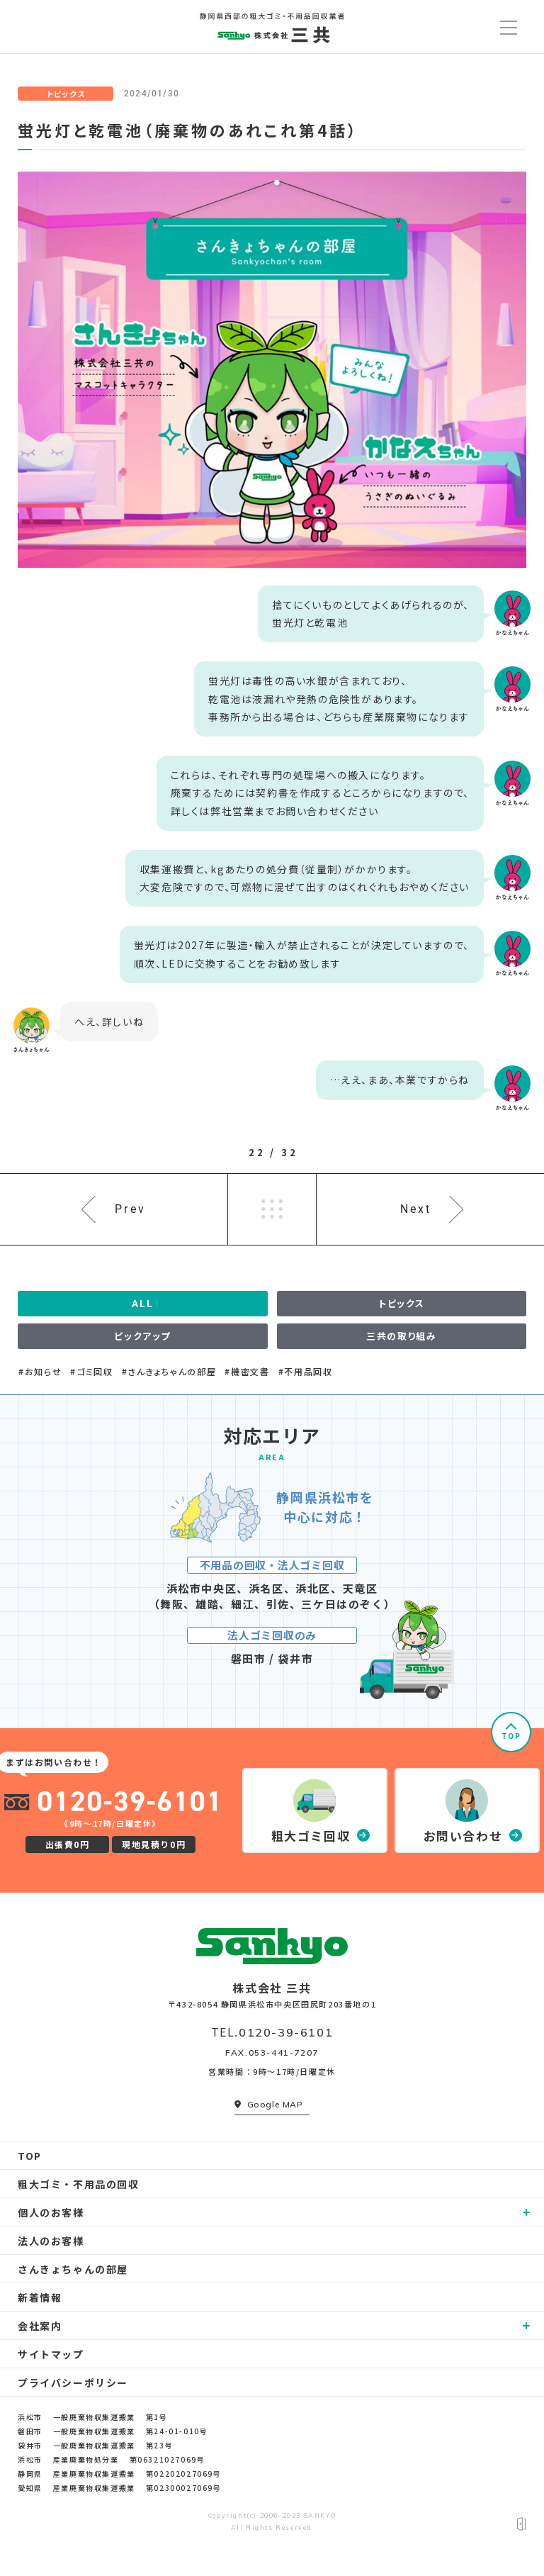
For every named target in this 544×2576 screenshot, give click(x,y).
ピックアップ (142, 1336)
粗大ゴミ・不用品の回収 (79, 2184)
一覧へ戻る (272, 1209)
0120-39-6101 (286, 2032)
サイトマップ (51, 2354)
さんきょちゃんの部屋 (73, 2269)
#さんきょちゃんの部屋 (169, 1372)
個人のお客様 (51, 2212)
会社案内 (40, 2326)
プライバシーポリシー (73, 2382)
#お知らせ (40, 1372)
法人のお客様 (51, 2241)
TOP (511, 1735)
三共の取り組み (401, 1336)
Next (416, 1209)
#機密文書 (247, 1372)
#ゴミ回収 (91, 1372)
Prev (130, 1209)
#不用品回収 (305, 1372)
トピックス (66, 93)
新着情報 (40, 2297)
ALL (142, 1303)
